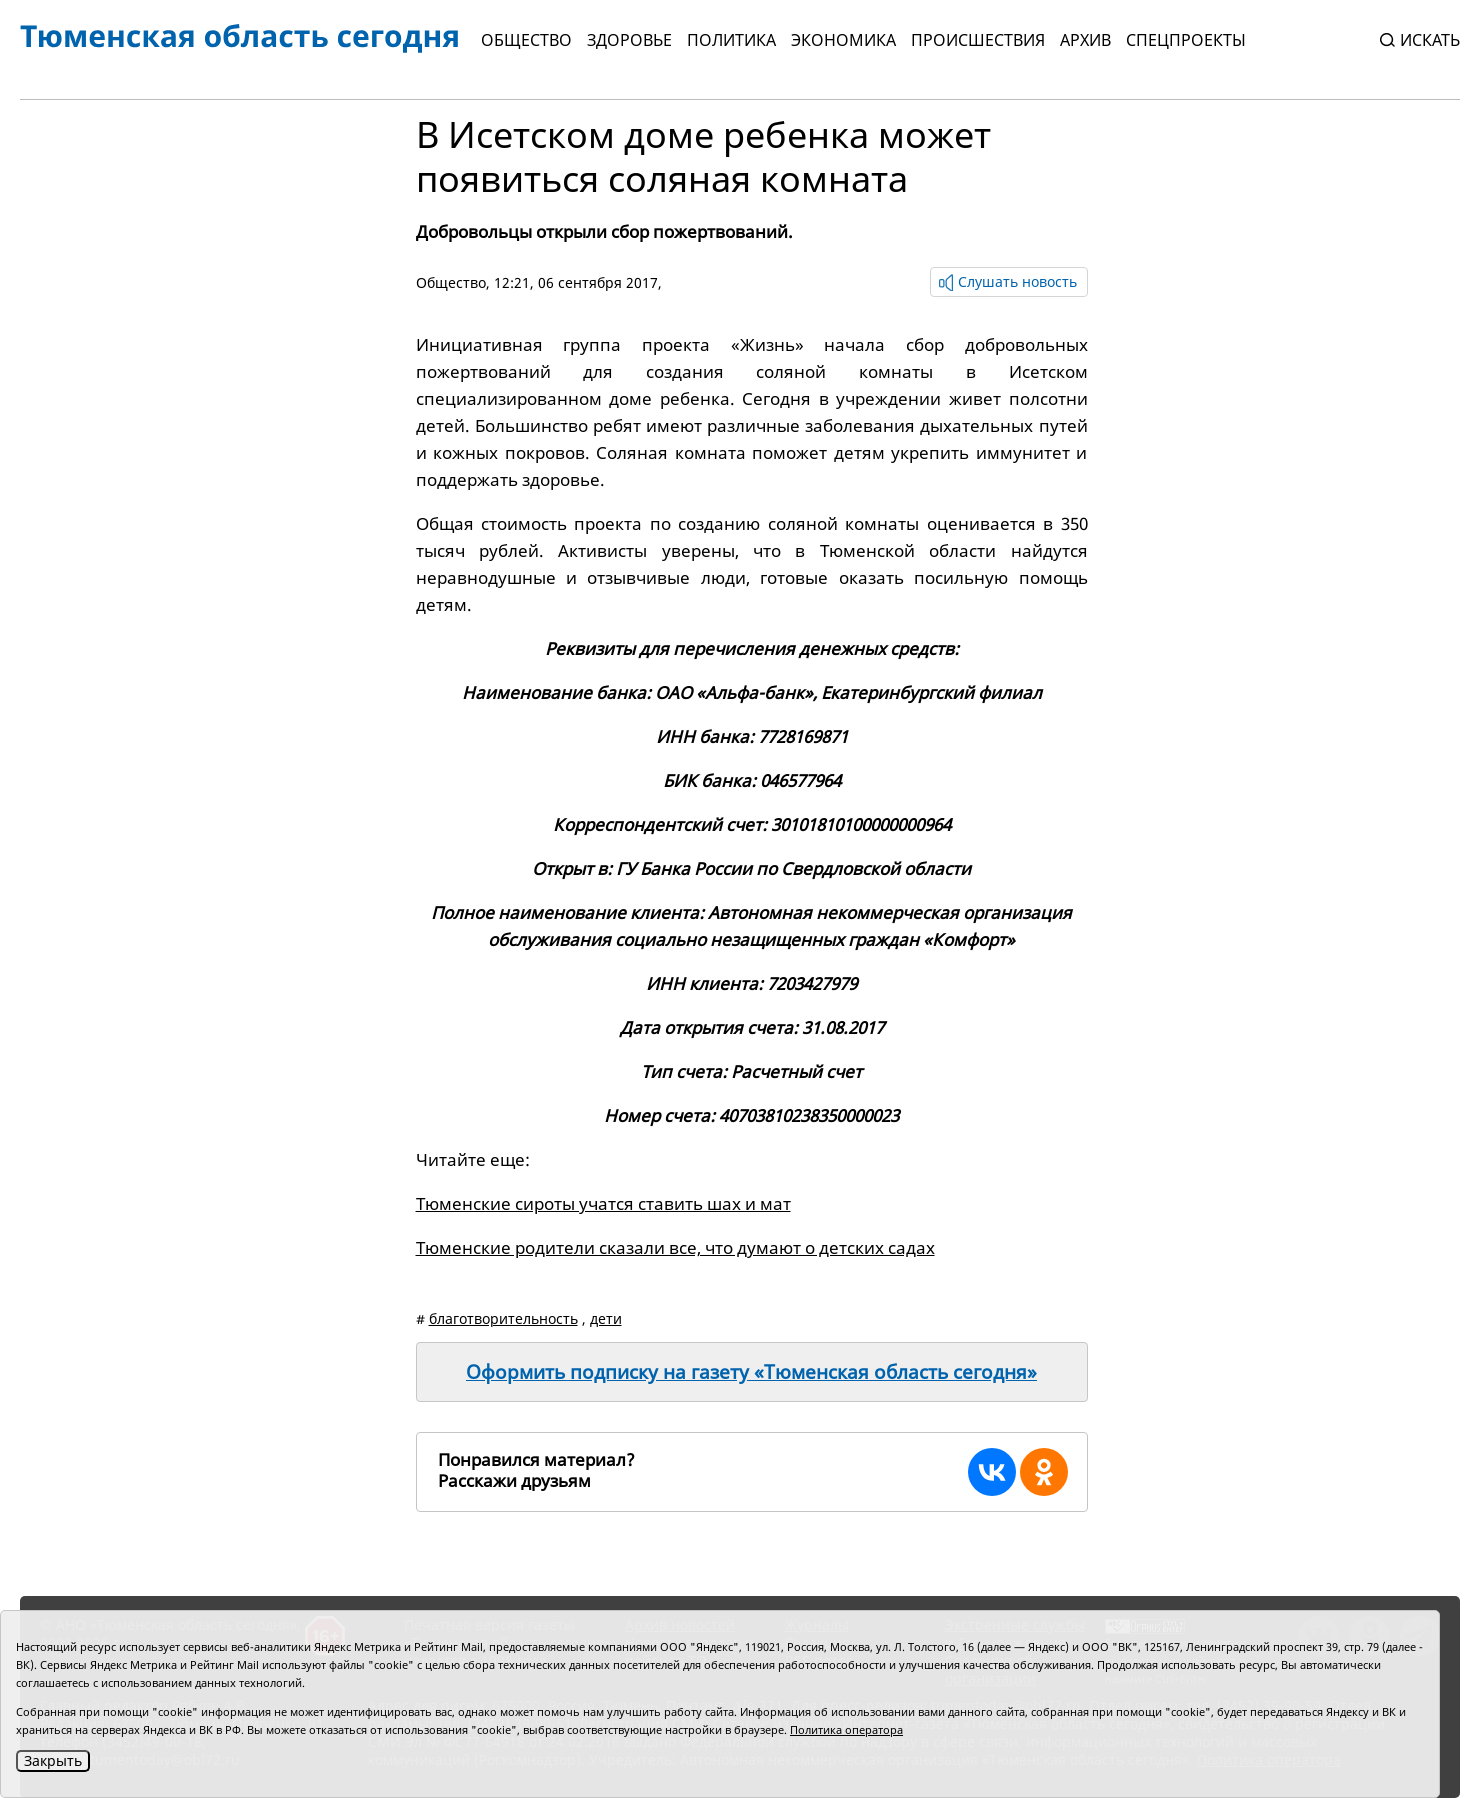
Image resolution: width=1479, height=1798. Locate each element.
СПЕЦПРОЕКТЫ (1186, 40)
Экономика (843, 40)
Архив (1085, 40)
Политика (731, 40)
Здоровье (629, 40)
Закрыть (53, 1760)
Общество (526, 40)
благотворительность (503, 1318)
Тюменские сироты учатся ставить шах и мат (603, 1203)
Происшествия (978, 40)
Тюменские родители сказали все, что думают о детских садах (675, 1247)
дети (606, 1318)
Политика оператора (846, 1729)
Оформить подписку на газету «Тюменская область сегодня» (751, 1372)
